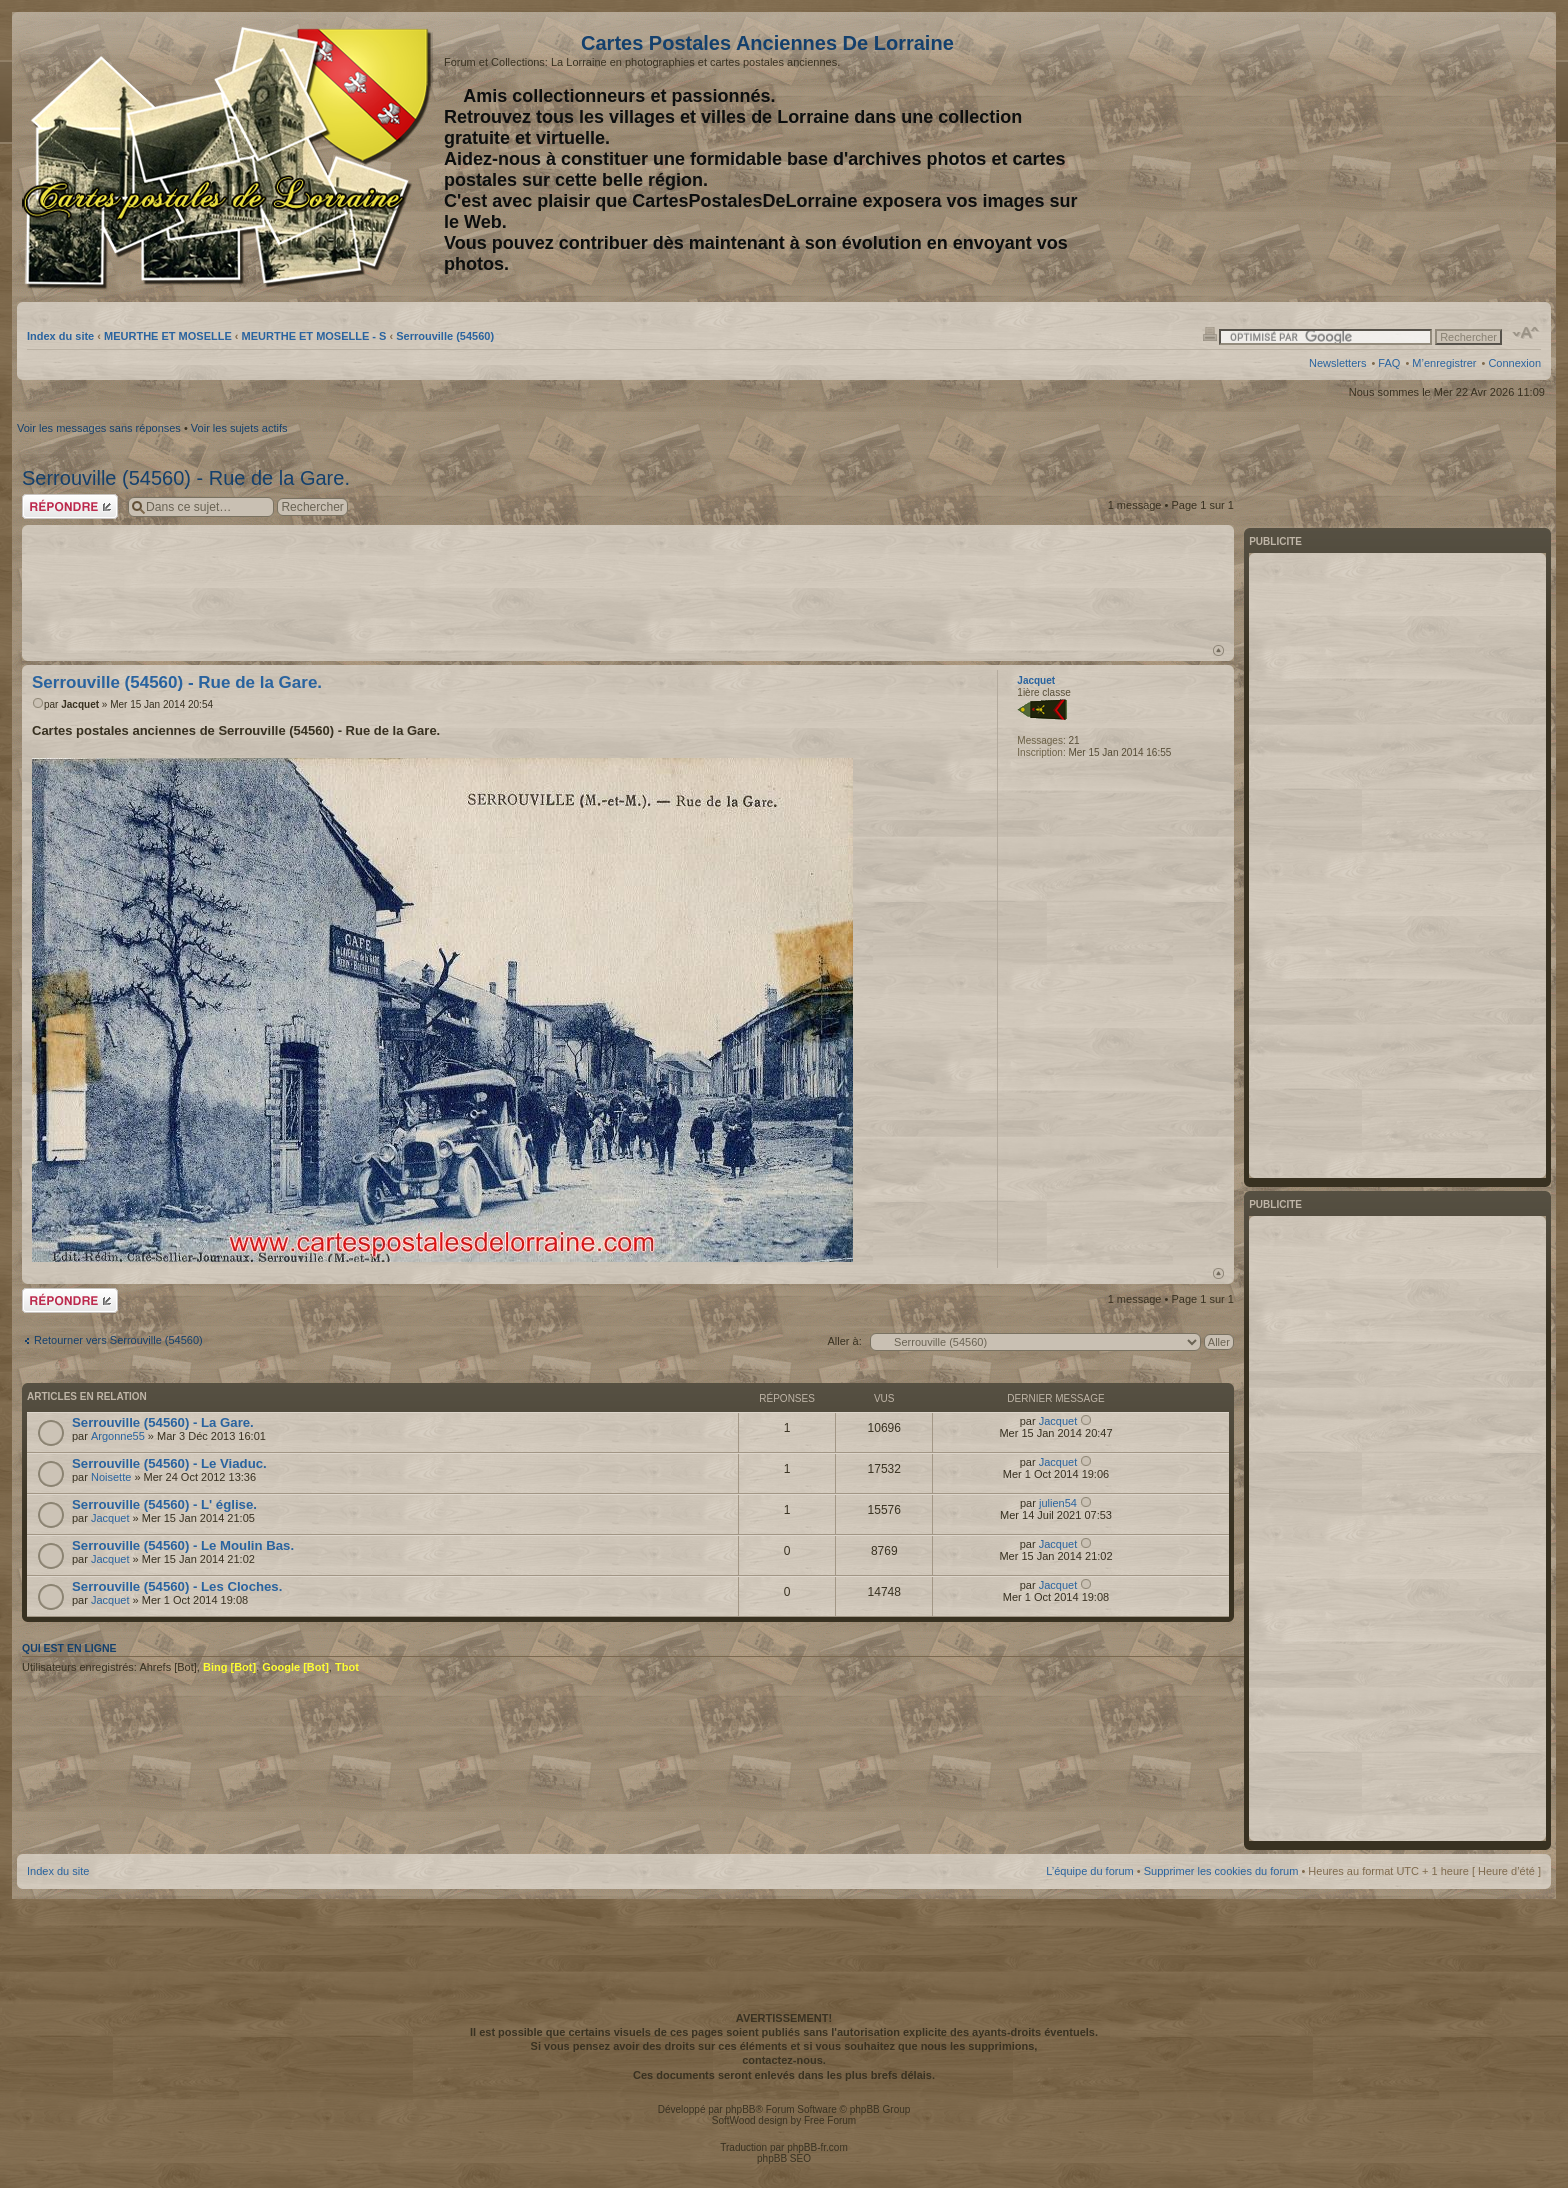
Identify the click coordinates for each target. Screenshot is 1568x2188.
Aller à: (844, 1341)
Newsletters (1337, 363)
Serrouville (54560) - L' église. (164, 1504)
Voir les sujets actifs (239, 428)
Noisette (111, 1477)
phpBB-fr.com (817, 2147)
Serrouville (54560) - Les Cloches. (177, 1586)
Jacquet (80, 704)
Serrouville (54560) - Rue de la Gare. (186, 478)
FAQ (1389, 363)
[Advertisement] (1383, 157)
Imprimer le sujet (1210, 333)
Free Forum (830, 2120)
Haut (1218, 650)
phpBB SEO (784, 2158)
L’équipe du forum (1089, 1871)
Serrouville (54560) (445, 336)
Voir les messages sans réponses (99, 428)
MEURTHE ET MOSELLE (168, 336)
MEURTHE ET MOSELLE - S (314, 336)
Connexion (1514, 363)
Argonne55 (118, 1436)
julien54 (1058, 1503)
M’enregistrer (1444, 363)
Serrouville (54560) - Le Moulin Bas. (183, 1545)
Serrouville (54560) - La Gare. (163, 1422)
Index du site (60, 336)
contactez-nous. (784, 2060)
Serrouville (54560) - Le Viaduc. (169, 1463)
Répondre (70, 506)
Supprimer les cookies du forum (1221, 1871)
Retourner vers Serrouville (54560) (118, 1340)
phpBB (740, 2109)
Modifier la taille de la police (1526, 333)
